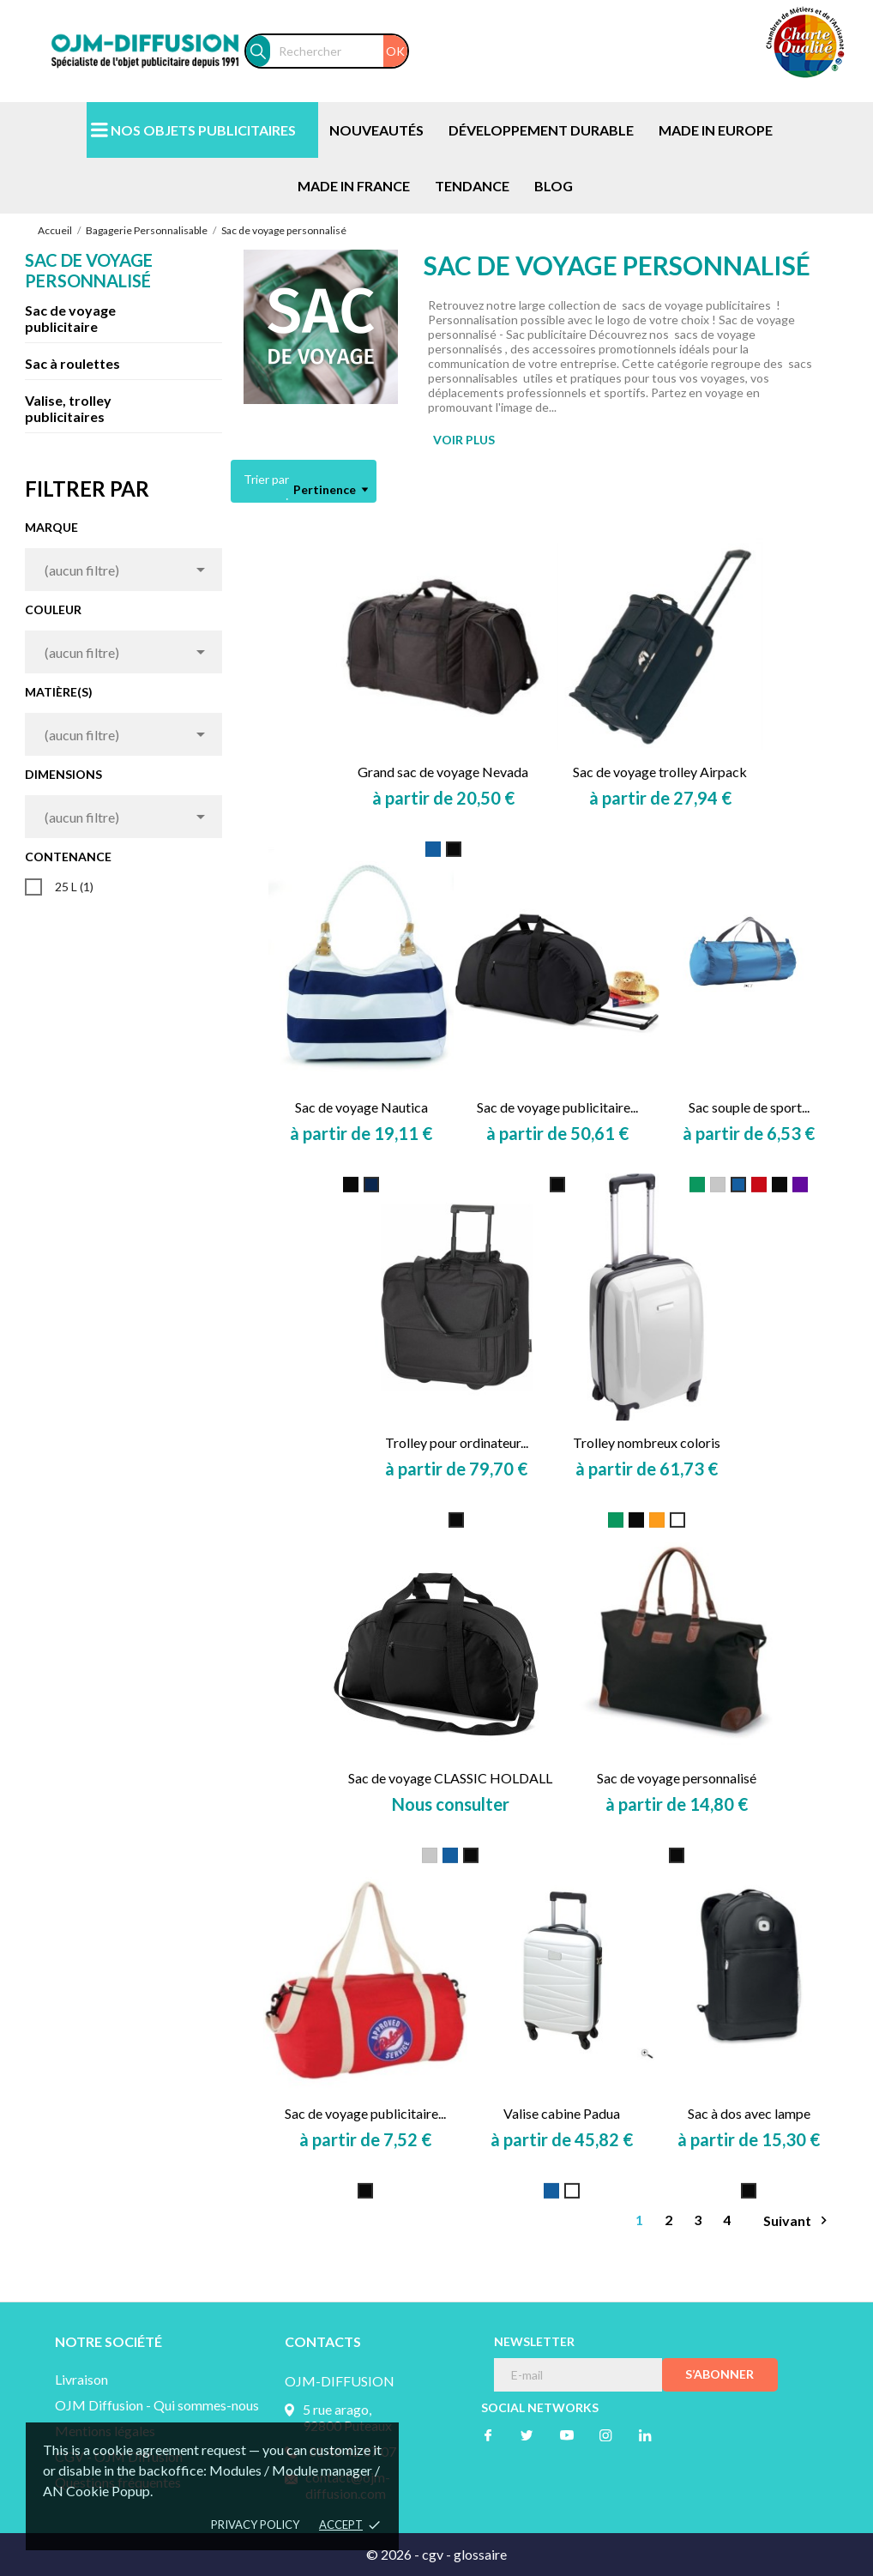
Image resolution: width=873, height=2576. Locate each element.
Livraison (81, 2379)
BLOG (553, 186)
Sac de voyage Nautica (361, 1107)
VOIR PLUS (464, 439)
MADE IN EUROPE (716, 130)
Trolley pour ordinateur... (456, 1442)
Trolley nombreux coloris (646, 1442)
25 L (74, 886)
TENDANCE (472, 186)
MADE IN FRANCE (354, 186)
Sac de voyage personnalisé (89, 270)
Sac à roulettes (72, 363)
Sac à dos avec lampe (749, 2113)
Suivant (797, 2220)
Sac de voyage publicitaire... (557, 1107)
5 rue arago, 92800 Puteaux (347, 2417)
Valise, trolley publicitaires (68, 408)
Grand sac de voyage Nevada (443, 771)
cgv (432, 2554)
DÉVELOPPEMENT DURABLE (541, 130)
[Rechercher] (338, 51)
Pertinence (330, 490)
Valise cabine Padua (561, 2113)
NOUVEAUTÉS (376, 130)
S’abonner (719, 2374)
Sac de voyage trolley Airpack (660, 771)
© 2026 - (394, 2554)
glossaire (480, 2554)
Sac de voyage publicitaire (70, 318)
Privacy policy (255, 2524)
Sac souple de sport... (749, 1107)
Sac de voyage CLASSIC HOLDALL (450, 1778)
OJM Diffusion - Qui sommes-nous (157, 2405)
